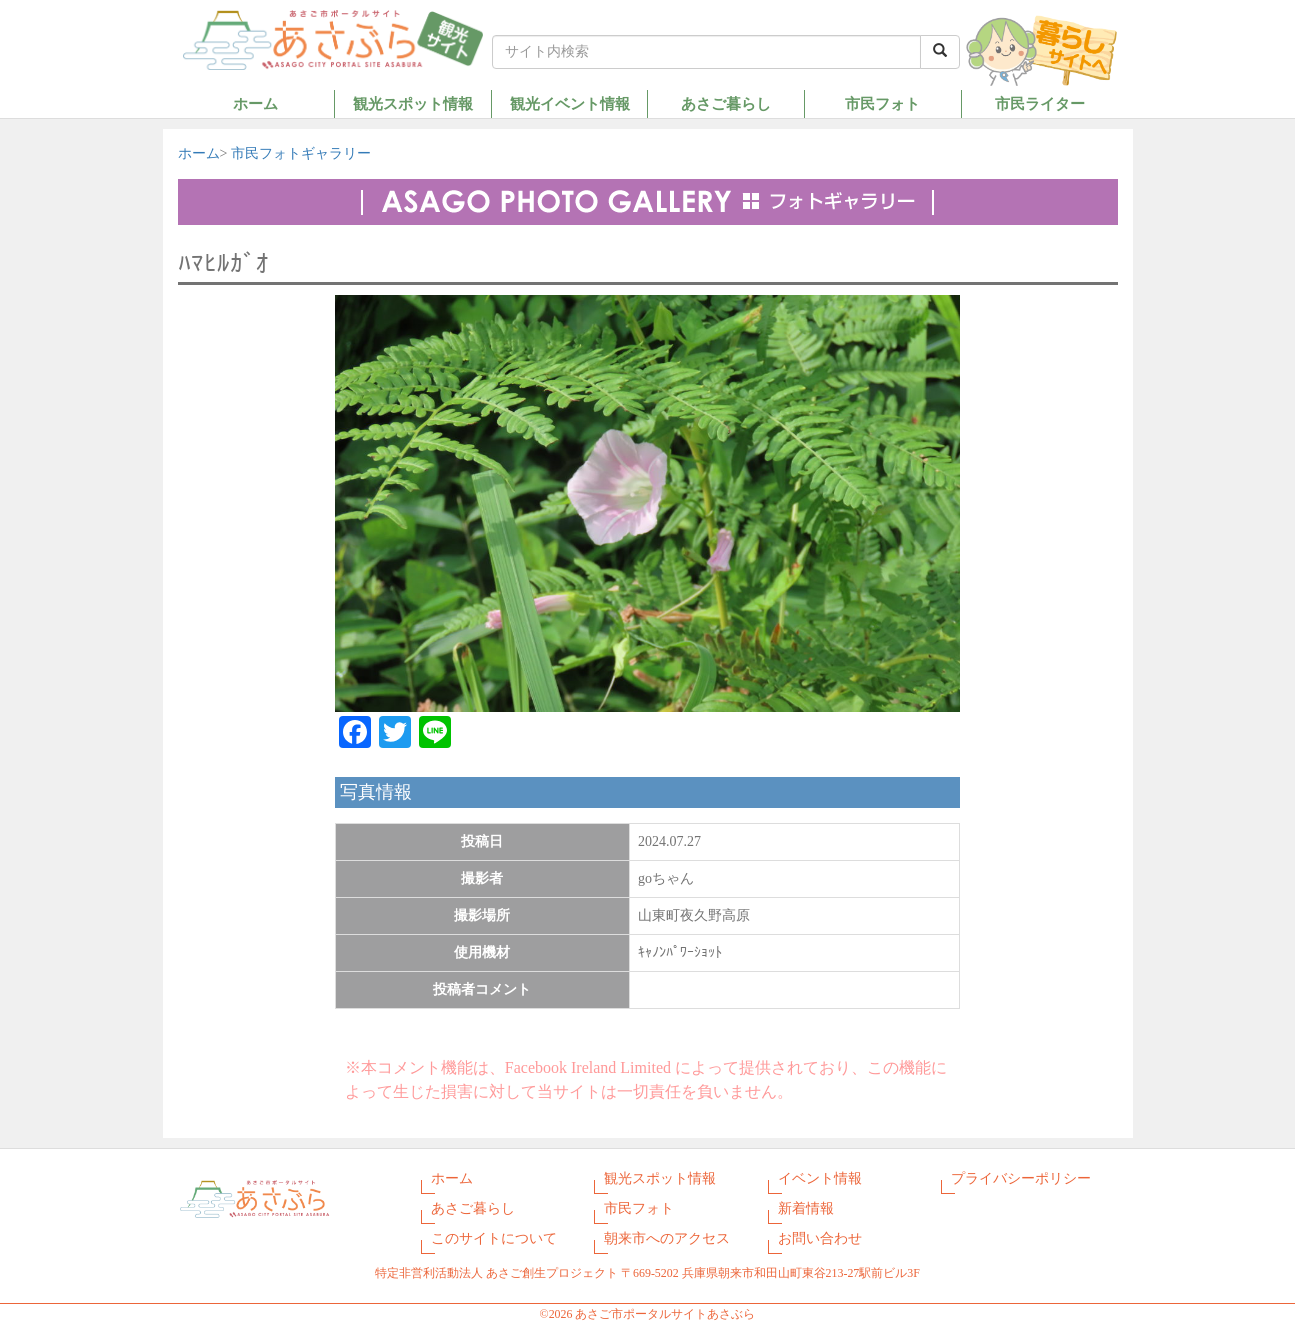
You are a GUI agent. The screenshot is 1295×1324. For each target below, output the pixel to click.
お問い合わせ (820, 1238)
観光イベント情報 (570, 103)
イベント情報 (820, 1178)
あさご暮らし (726, 103)
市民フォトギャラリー (301, 153)
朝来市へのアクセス (667, 1238)
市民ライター (1040, 103)
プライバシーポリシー (1021, 1178)
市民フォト (882, 103)
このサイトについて (494, 1238)
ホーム (255, 103)
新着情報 (806, 1208)
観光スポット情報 (413, 103)
